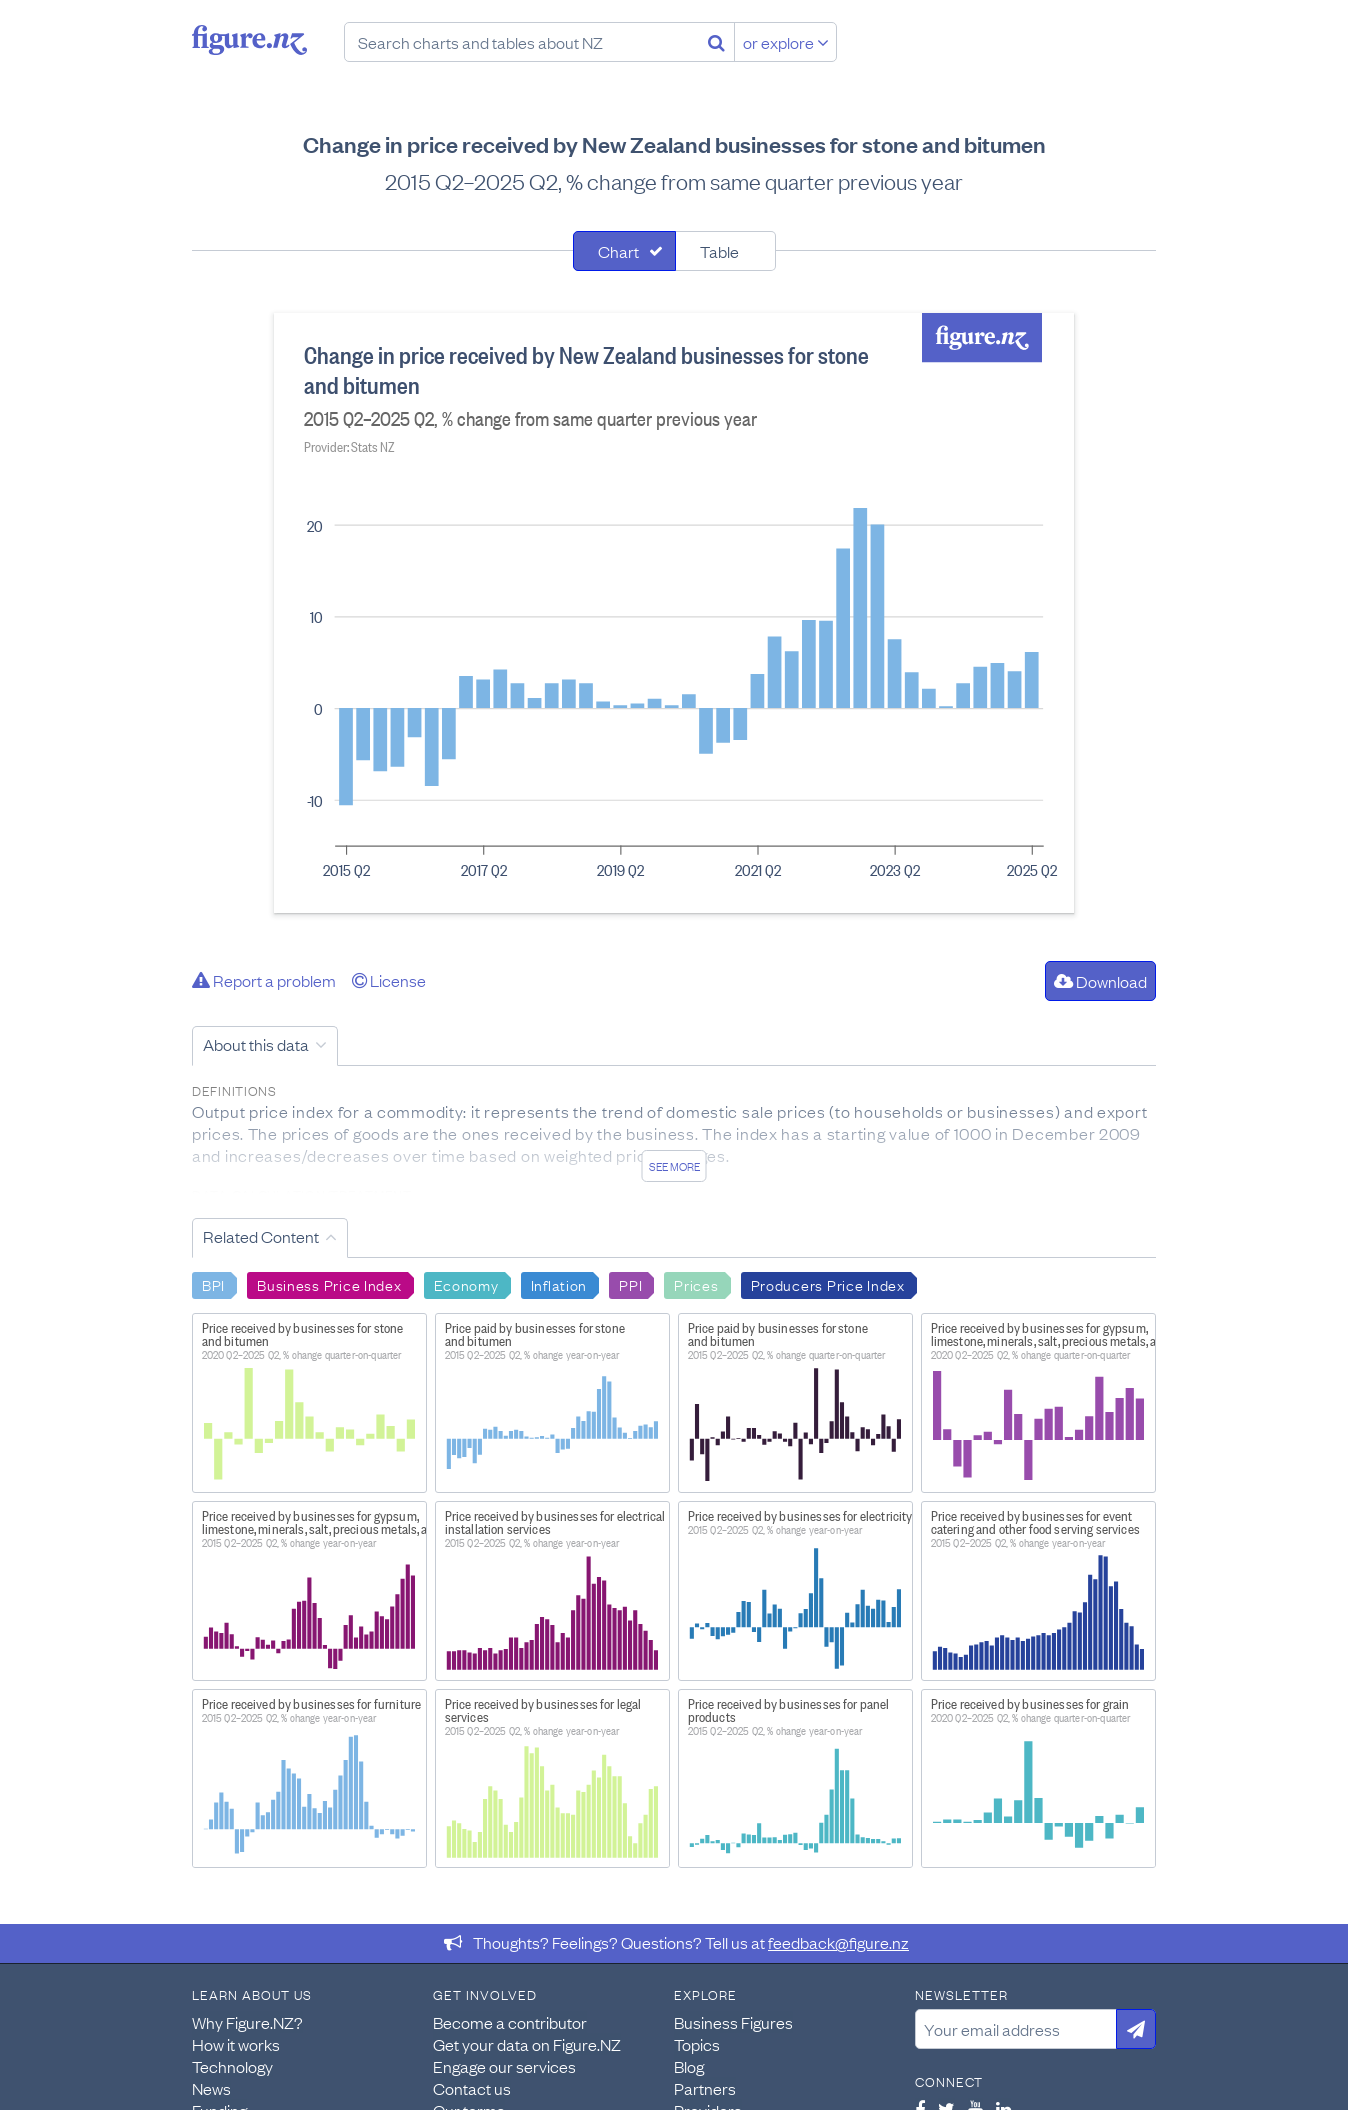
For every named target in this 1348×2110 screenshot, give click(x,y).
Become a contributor (510, 2022)
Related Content (261, 1236)
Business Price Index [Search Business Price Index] (329, 1284)
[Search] (716, 42)
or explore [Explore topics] (786, 42)
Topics (697, 2044)
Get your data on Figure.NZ (527, 2044)
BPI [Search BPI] (213, 1284)
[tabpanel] (674, 613)
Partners (705, 2088)
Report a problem (264, 980)
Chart (618, 251)
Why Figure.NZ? (247, 2022)
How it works (236, 2044)
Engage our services (504, 2066)
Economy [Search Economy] (466, 1284)
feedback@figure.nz (838, 1942)
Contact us (472, 2088)
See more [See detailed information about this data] (674, 1166)
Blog (689, 2066)
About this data (256, 1044)
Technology (232, 2066)
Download (1100, 981)
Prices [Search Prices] (696, 1284)
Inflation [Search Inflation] (559, 1284)
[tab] (624, 251)
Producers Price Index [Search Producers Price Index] (828, 1284)
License (389, 980)
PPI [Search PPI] (630, 1284)
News (211, 2088)
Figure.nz (249, 40)
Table (719, 251)
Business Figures (733, 2022)
